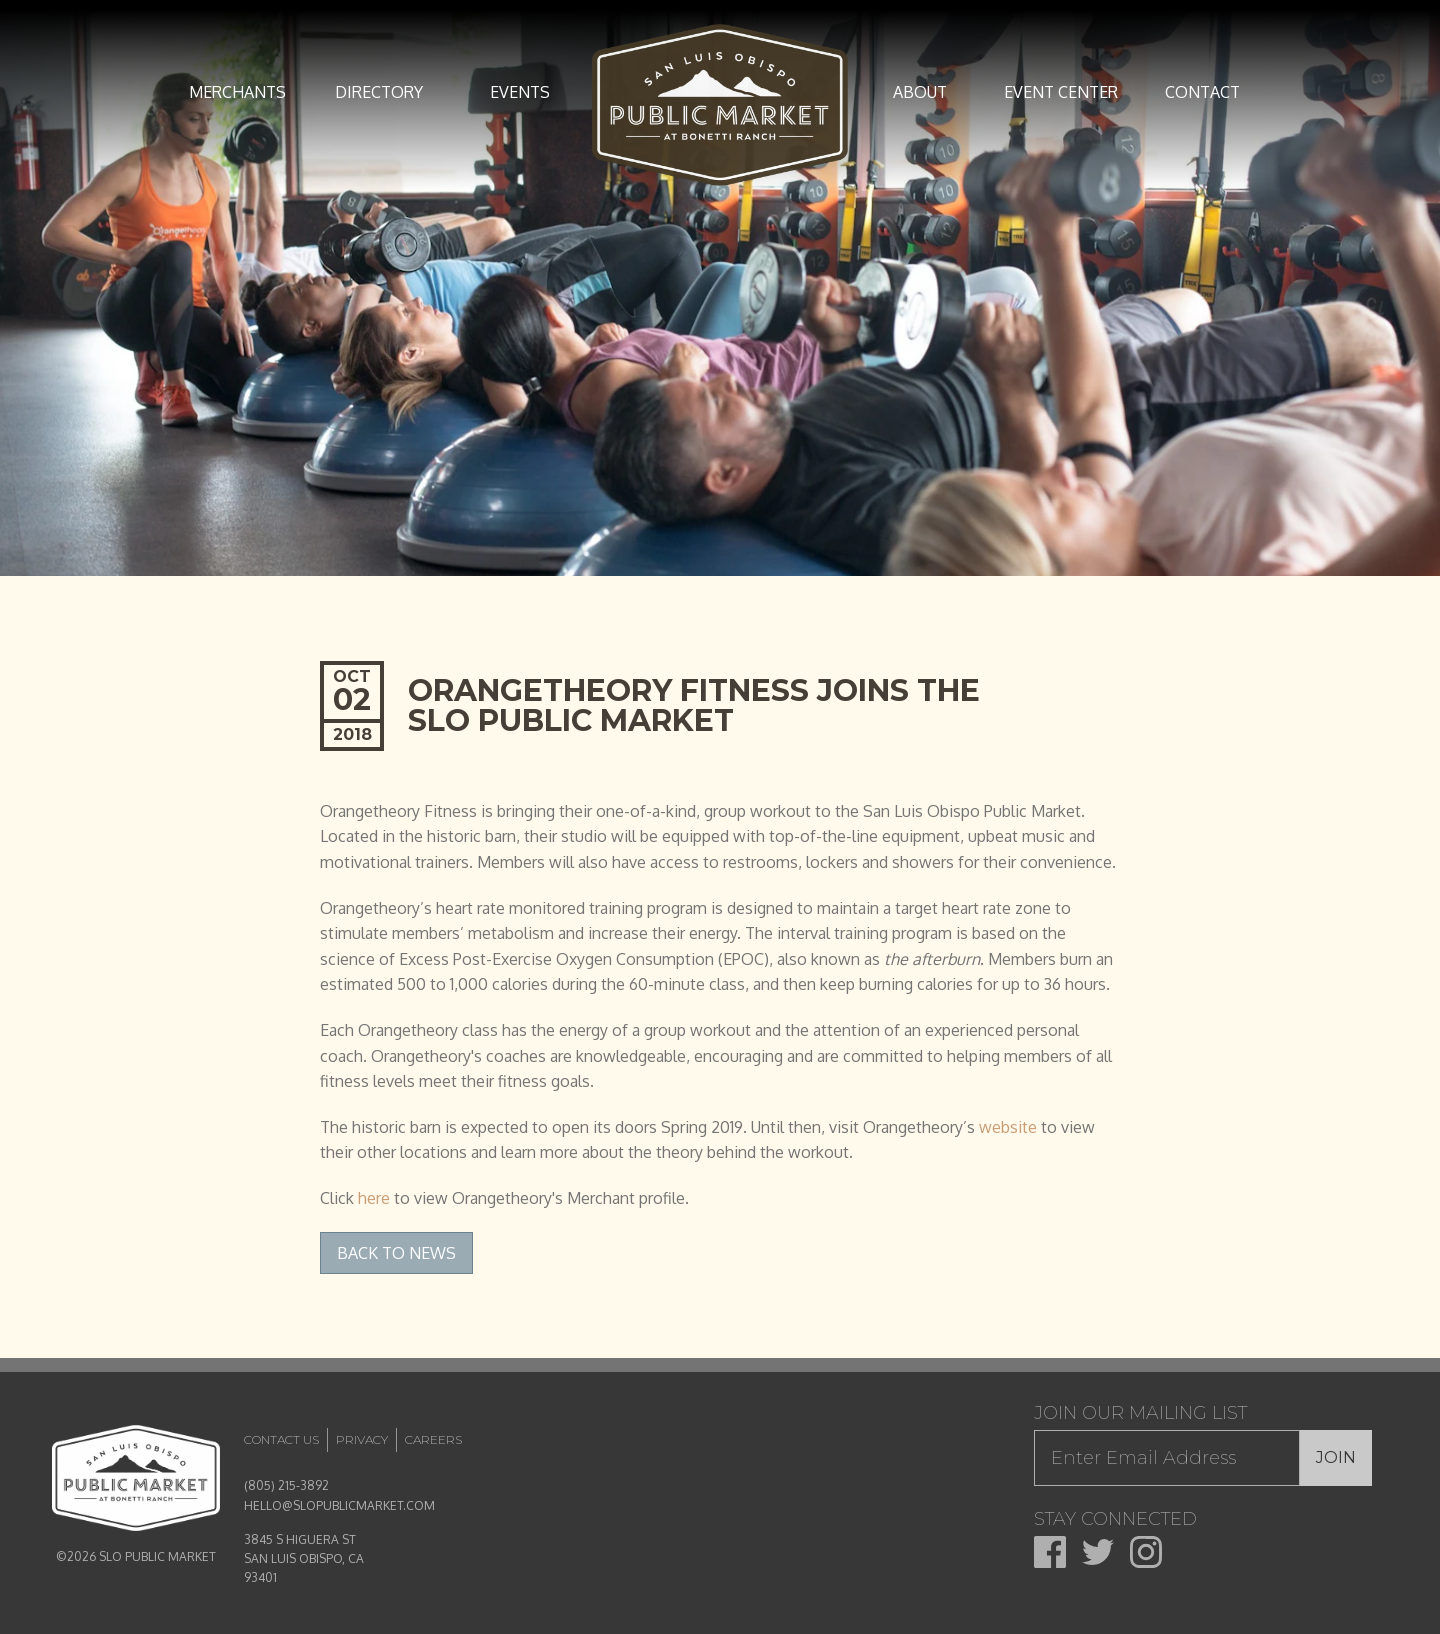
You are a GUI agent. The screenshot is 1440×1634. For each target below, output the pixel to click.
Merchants (237, 92)
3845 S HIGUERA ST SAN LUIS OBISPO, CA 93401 (304, 1558)
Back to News (396, 1253)
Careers (433, 1439)
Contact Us (281, 1439)
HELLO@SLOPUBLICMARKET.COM (339, 1505)
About (920, 92)
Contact (1202, 92)
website (1008, 1127)
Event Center (1061, 92)
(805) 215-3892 (286, 1485)
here (374, 1198)
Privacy (362, 1439)
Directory (379, 92)
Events (520, 92)
